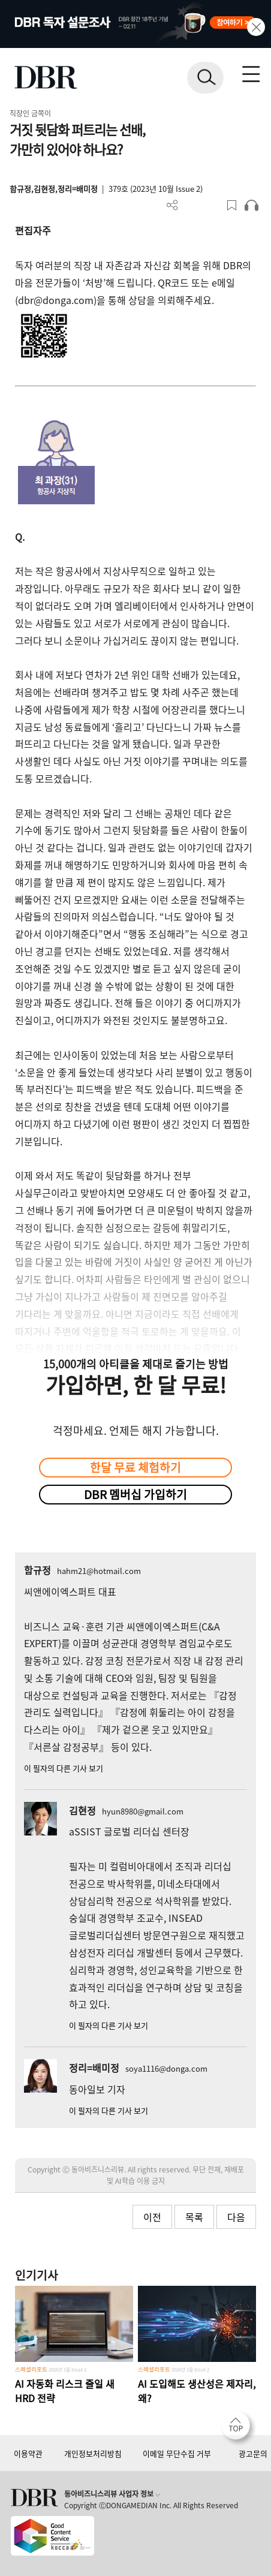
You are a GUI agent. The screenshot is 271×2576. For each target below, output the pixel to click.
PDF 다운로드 (192, 205)
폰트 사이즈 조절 (212, 205)
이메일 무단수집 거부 (177, 2453)
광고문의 (253, 2453)
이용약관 (28, 2453)
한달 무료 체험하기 (135, 1467)
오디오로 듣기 (251, 205)
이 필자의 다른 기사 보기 (63, 1768)
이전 (152, 2217)
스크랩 (232, 205)
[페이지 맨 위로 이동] (238, 2428)
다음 (236, 2217)
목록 (194, 2217)
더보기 (172, 205)
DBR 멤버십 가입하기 (135, 1494)
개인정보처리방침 (93, 2453)
